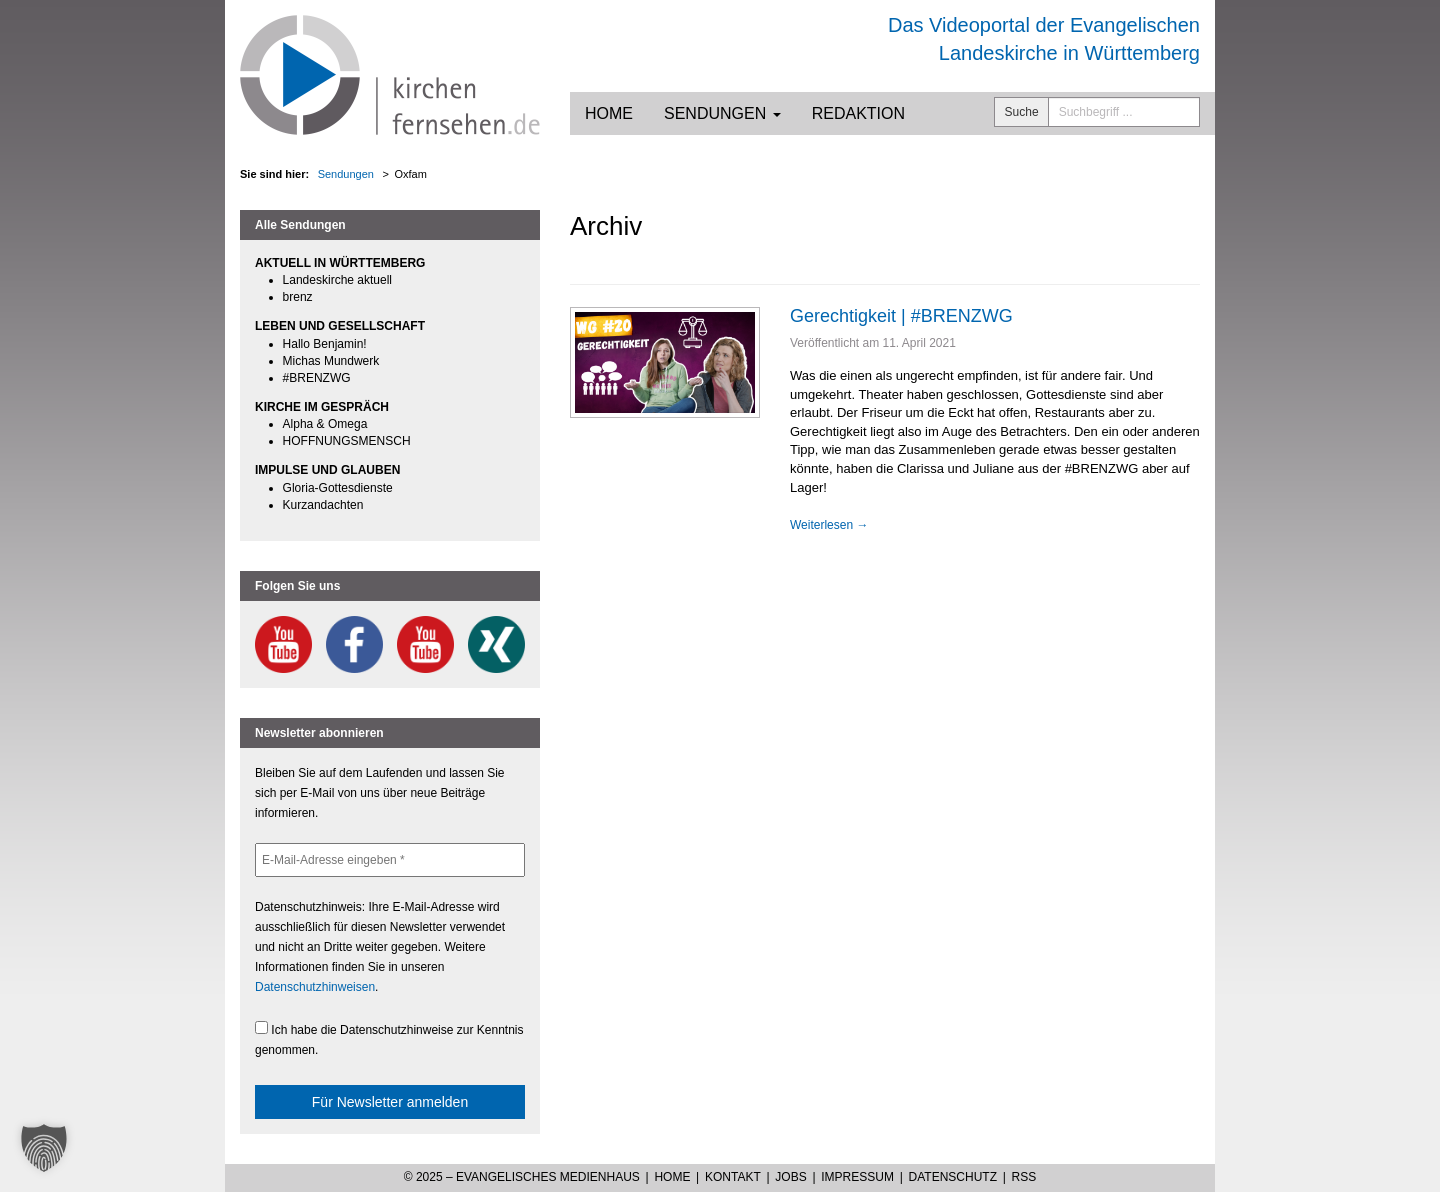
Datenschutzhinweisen (315, 987)
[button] (44, 1148)
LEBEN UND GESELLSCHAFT (340, 326)
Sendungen (722, 113)
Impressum (857, 1177)
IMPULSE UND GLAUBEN (327, 470)
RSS (1024, 1177)
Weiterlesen (829, 525)
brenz (298, 297)
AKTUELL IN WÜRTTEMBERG (340, 263)
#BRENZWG (317, 378)
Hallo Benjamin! (325, 344)
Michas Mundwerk (331, 361)
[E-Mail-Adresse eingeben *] (390, 860)
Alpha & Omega (325, 424)
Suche (1022, 112)
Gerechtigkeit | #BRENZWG (901, 316)
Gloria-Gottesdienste (338, 488)
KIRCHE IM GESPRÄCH (322, 407)
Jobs (790, 1177)
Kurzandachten (323, 505)
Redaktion (858, 113)
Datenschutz (953, 1177)
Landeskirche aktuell (337, 280)
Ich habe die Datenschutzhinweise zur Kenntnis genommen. (389, 1039)
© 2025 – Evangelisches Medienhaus (522, 1177)
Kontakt (733, 1177)
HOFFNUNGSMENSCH (347, 441)
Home (609, 113)
